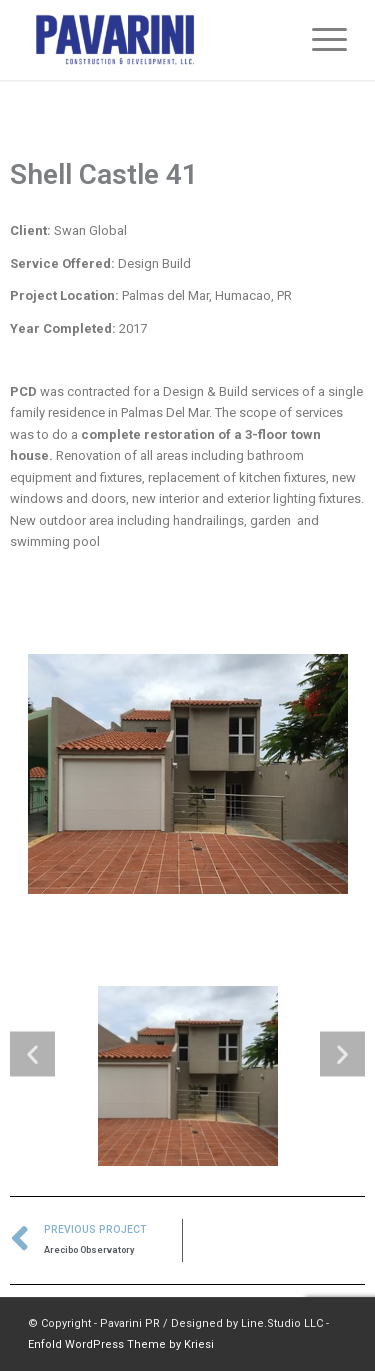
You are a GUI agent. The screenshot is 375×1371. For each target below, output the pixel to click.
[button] (32, 1053)
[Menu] (319, 40)
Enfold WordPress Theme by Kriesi (121, 1344)
